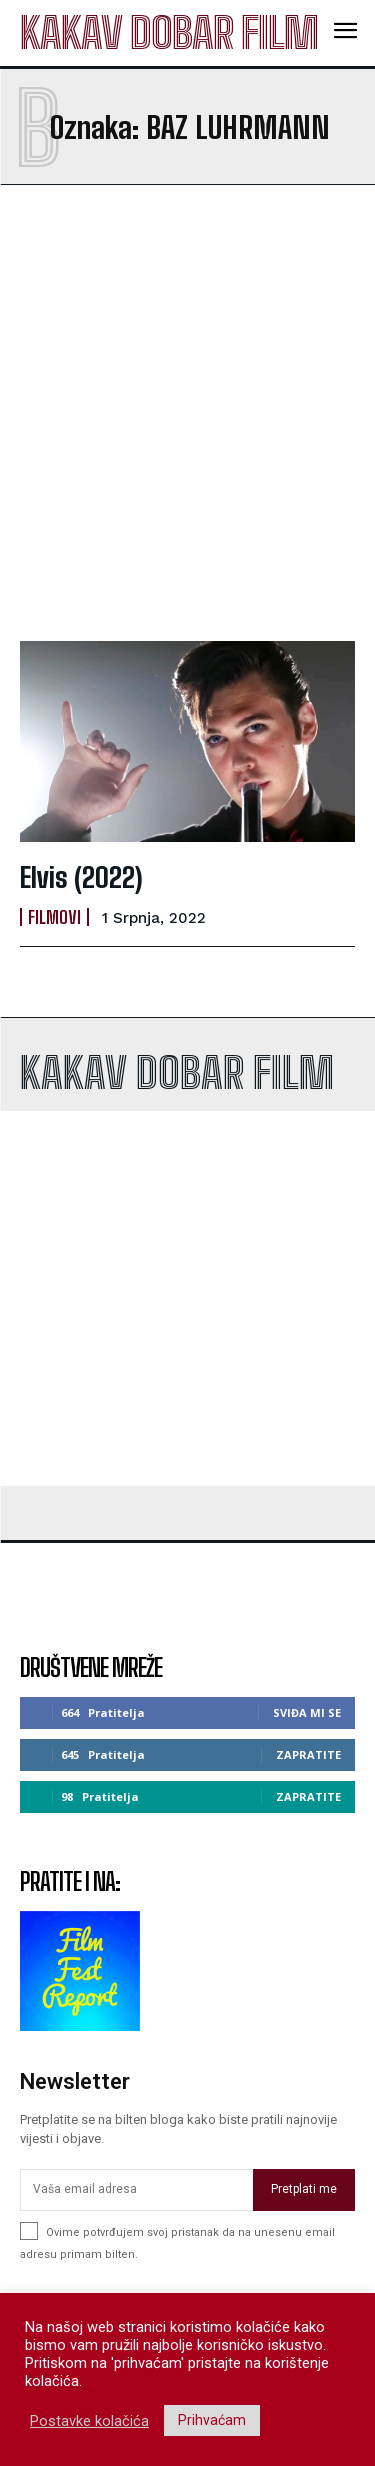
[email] (136, 2190)
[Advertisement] (187, 412)
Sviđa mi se (307, 1712)
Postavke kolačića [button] (89, 2421)
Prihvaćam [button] (212, 2420)
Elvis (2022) (81, 877)
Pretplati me (304, 2189)
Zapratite (308, 1754)
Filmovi (54, 917)
